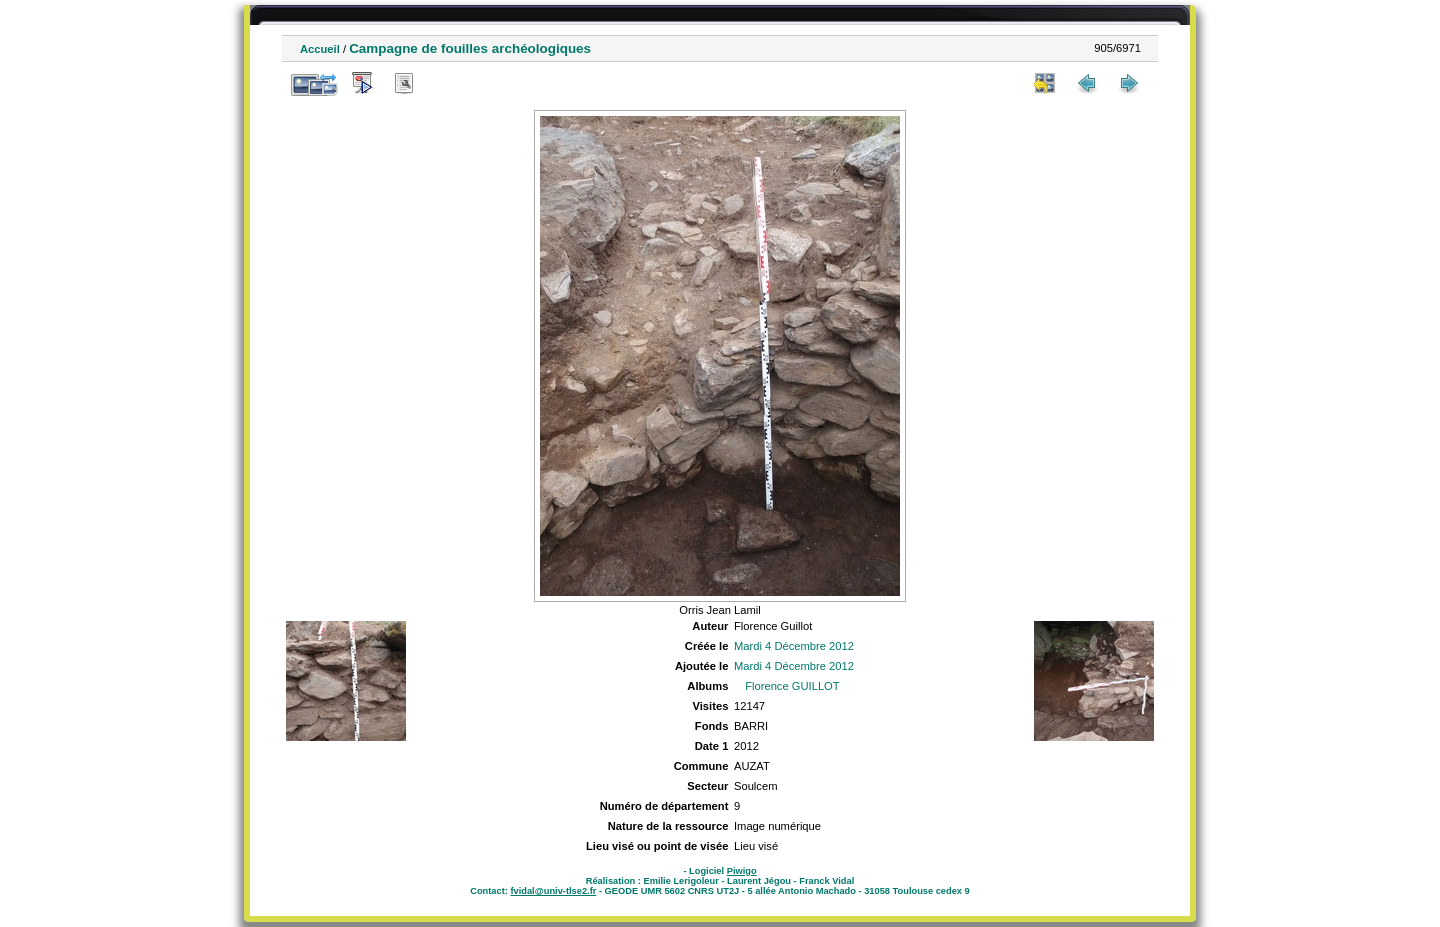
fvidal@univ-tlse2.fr (553, 891)
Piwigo (742, 871)
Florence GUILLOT (792, 686)
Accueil (320, 49)
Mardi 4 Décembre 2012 (794, 646)
